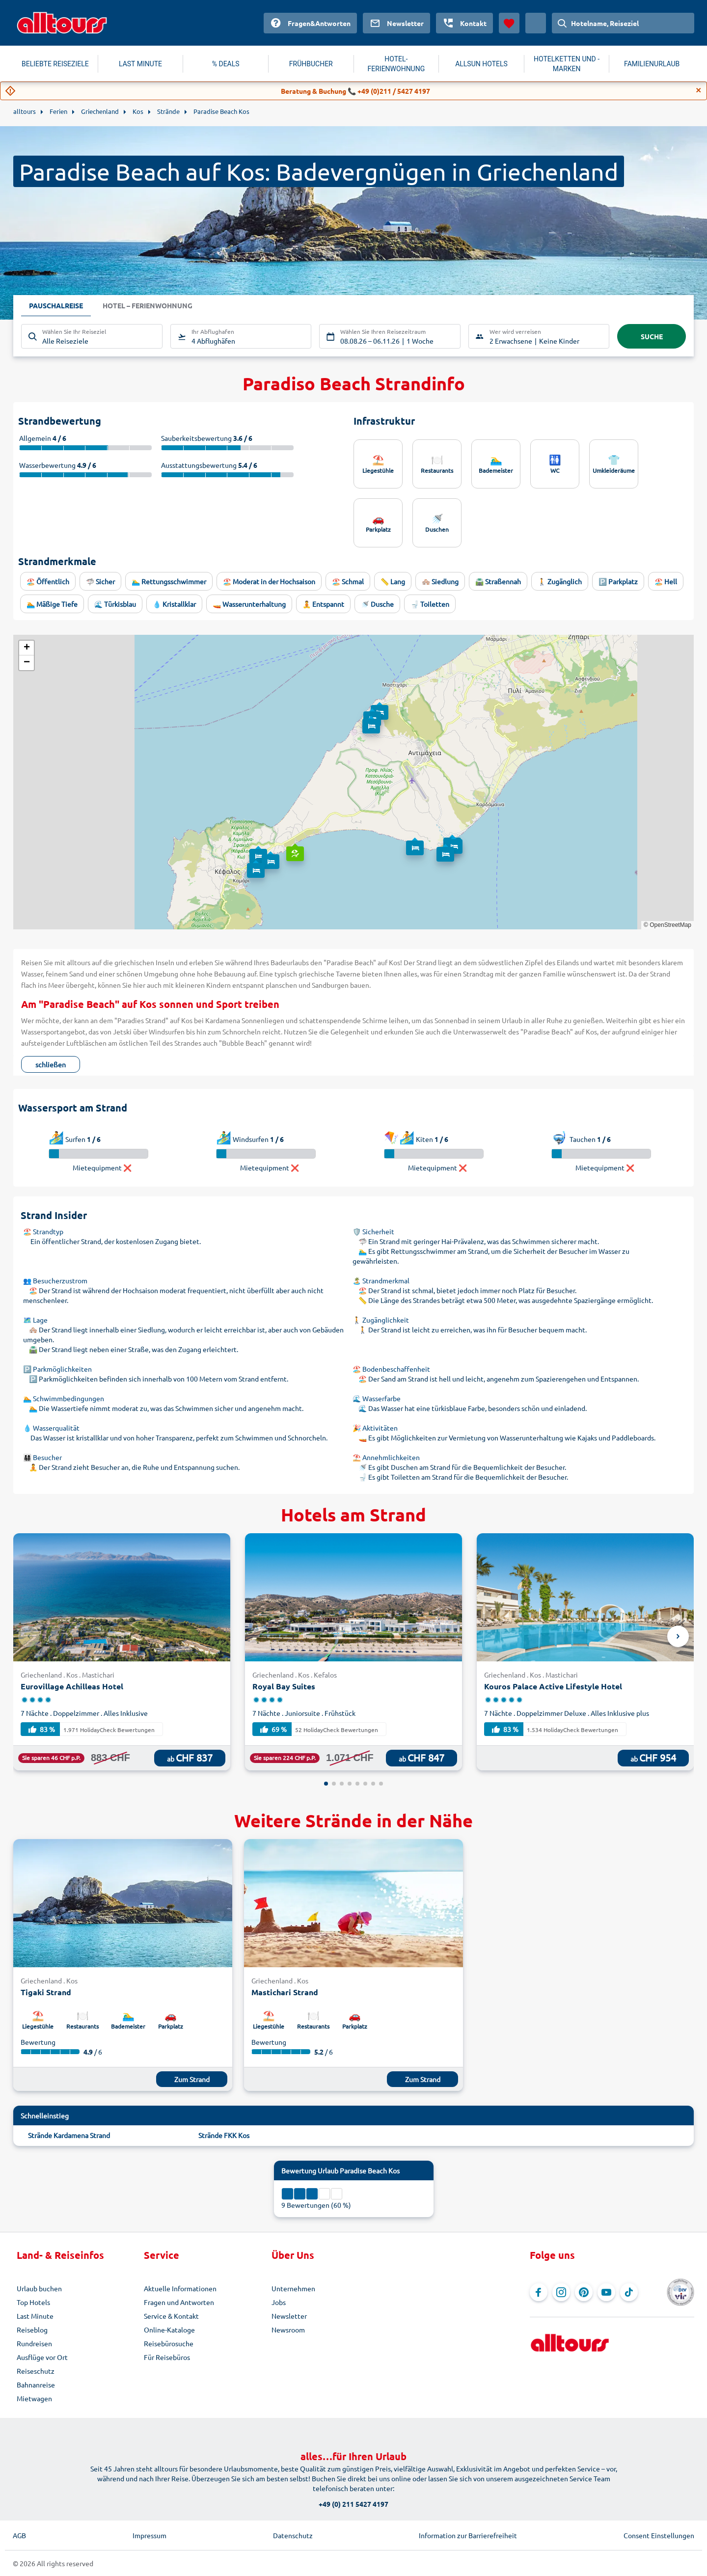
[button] (294, 844)
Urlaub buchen (39, 2288)
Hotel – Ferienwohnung (147, 305)
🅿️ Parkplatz (618, 581)
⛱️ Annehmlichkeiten (386, 1457)
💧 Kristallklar (174, 603)
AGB (19, 2535)
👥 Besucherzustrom (55, 1280)
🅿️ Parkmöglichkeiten (57, 1368)
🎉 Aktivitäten (375, 1427)
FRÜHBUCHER (311, 64)
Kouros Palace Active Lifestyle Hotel (553, 1686)
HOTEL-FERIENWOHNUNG (396, 64)
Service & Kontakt (171, 2315)
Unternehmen (293, 2288)
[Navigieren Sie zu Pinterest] (584, 2292)
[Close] (699, 90)
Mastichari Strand (284, 1992)
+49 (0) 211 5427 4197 (353, 2503)
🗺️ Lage (35, 1319)
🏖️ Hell (665, 581)
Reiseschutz (35, 2370)
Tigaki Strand (46, 1992)
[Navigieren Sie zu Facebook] (538, 2292)
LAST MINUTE (140, 64)
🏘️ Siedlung (440, 581)
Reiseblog (32, 2329)
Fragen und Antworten (179, 2302)
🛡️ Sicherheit (373, 1231)
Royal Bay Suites (283, 1686)
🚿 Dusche (377, 603)
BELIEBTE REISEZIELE (55, 64)
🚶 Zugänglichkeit (381, 1319)
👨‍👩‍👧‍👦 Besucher (42, 1457)
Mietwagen (34, 2398)
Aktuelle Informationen (180, 2288)
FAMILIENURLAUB (652, 64)
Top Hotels (33, 2302)
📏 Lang (393, 581)
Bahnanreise (36, 2384)
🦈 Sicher (100, 581)
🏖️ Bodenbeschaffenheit (391, 1368)
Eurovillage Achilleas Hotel (72, 1686)
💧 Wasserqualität (51, 1427)
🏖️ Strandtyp (43, 1231)
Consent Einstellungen (659, 2535)
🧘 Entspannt (323, 603)
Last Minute (35, 2315)
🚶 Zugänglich (560, 581)
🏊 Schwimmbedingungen (63, 1398)
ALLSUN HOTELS (481, 64)
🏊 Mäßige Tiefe (52, 603)
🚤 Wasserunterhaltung (249, 603)
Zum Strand (192, 2079)
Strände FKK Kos (223, 2135)
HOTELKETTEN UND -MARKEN (566, 64)
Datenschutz (293, 2535)
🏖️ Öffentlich (48, 581)
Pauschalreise (56, 305)
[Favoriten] (509, 23)
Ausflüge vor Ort (42, 2357)
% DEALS (226, 64)
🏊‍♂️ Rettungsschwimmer (169, 581)
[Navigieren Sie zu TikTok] (629, 2292)
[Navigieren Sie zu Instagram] (561, 2292)
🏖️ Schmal (348, 581)
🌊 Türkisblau (115, 603)
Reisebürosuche (168, 2343)
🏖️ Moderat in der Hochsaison (269, 581)
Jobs (279, 2302)
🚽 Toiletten (429, 603)
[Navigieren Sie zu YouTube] (606, 2292)
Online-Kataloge (169, 2329)
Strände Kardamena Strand (69, 2135)
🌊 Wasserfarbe (377, 1398)
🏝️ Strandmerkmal (381, 1280)
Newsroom (288, 2329)
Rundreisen (34, 2343)
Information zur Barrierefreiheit (468, 2535)
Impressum (149, 2535)
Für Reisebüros (167, 2357)
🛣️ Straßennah (498, 581)
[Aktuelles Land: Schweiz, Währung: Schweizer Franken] (535, 23)
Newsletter (289, 2315)
